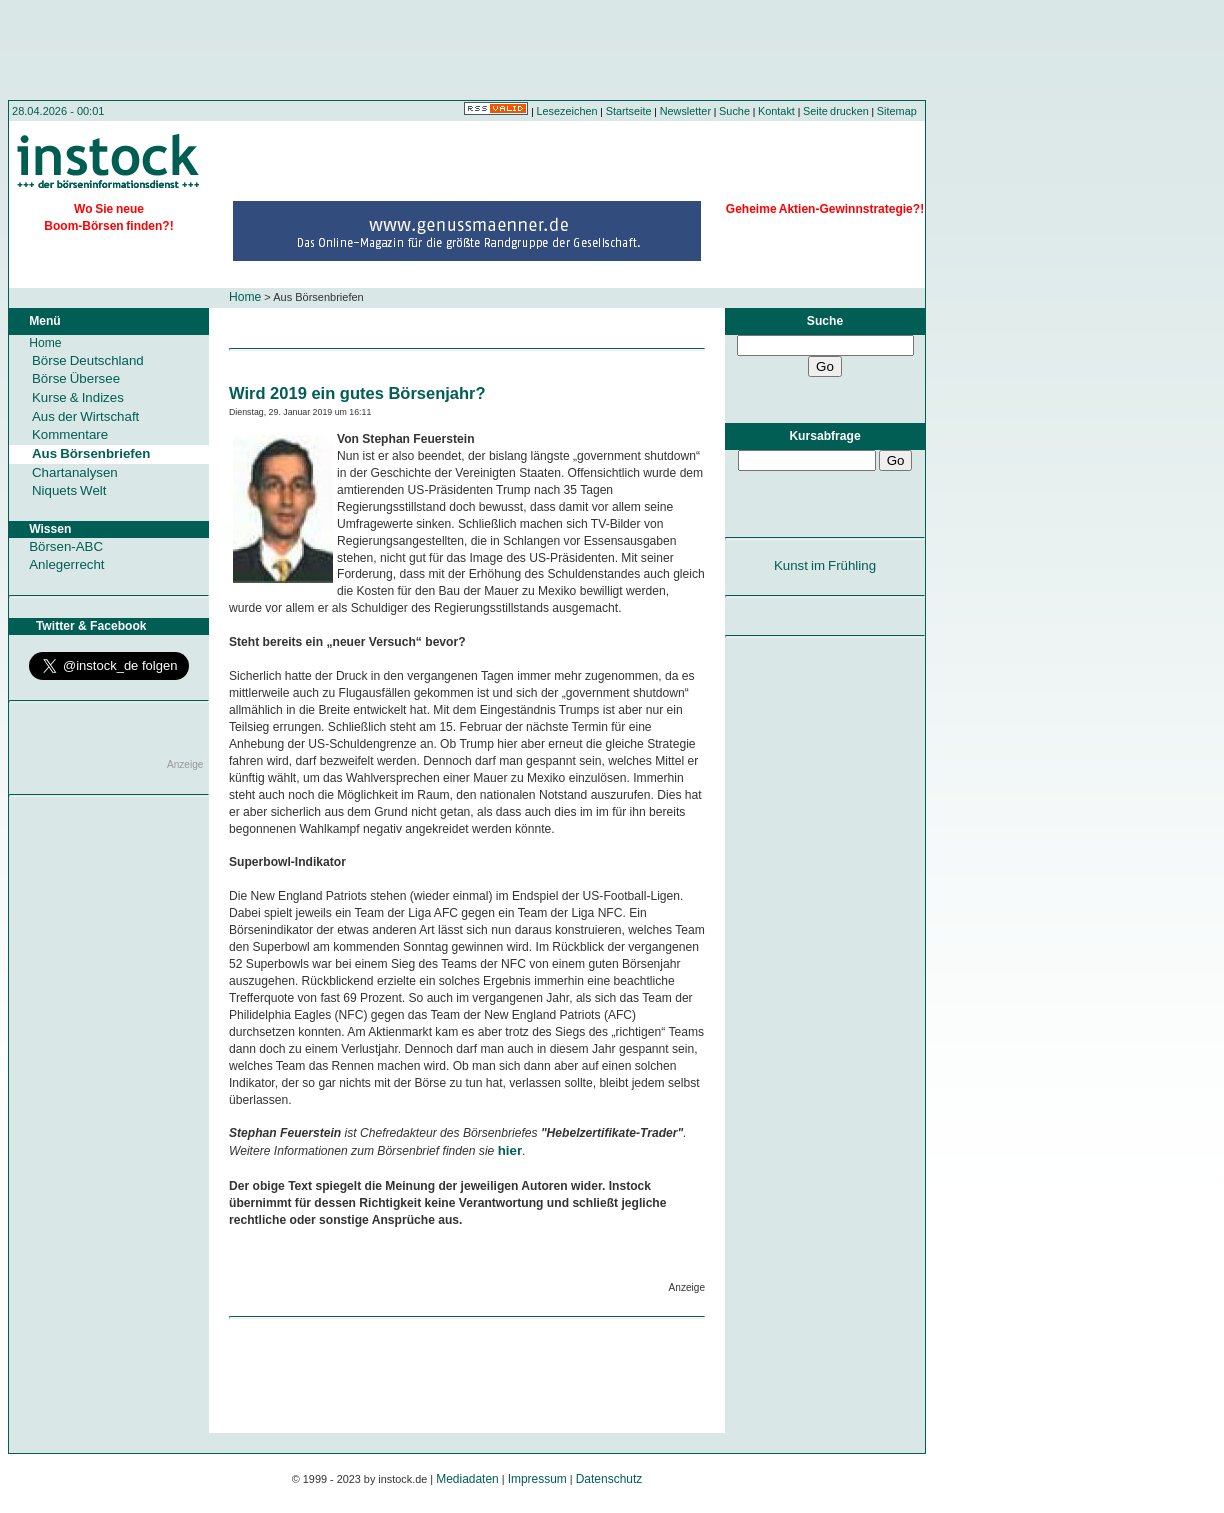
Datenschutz (609, 1479)
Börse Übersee (76, 378)
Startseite (629, 111)
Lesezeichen (567, 111)
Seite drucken (836, 111)
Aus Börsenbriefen (91, 453)
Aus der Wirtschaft (85, 416)
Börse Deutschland (88, 360)
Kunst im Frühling (825, 565)
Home (245, 297)
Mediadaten (467, 1479)
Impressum (537, 1479)
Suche (734, 111)
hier (510, 1150)
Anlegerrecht (66, 564)
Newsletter (685, 111)
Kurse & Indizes (78, 397)
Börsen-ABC (66, 546)
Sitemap (897, 111)
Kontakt (776, 111)
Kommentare (70, 434)
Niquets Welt (69, 490)
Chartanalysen (75, 472)
